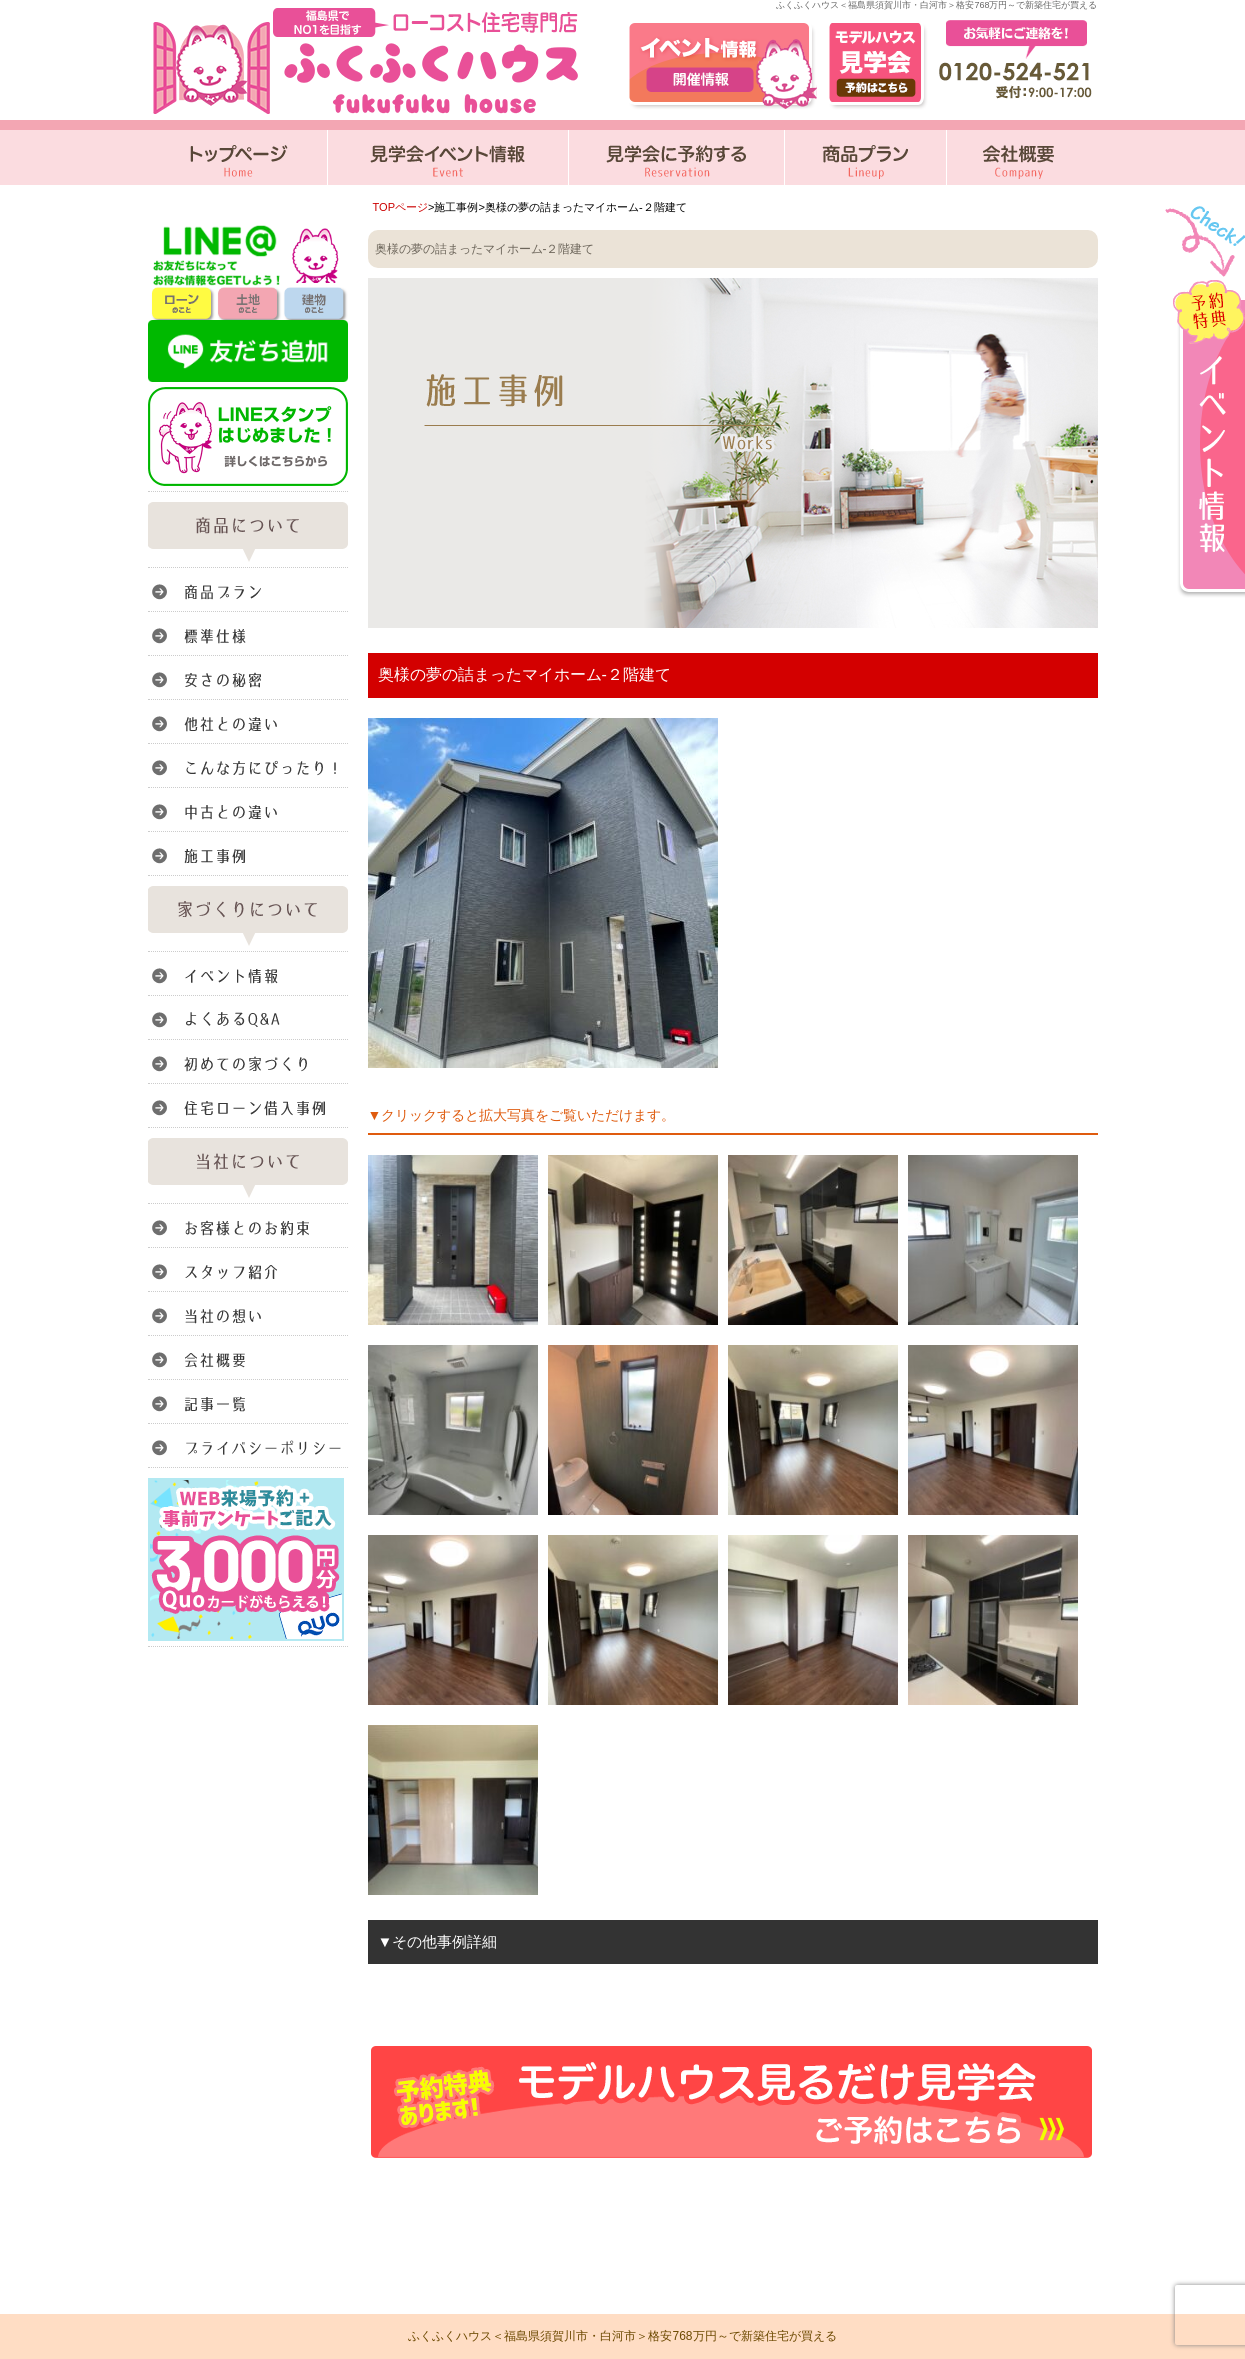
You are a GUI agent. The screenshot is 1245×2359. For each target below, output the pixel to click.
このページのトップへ (1047, 2188)
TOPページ (401, 207)
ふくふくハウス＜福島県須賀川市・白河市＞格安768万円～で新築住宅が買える (622, 2336)
